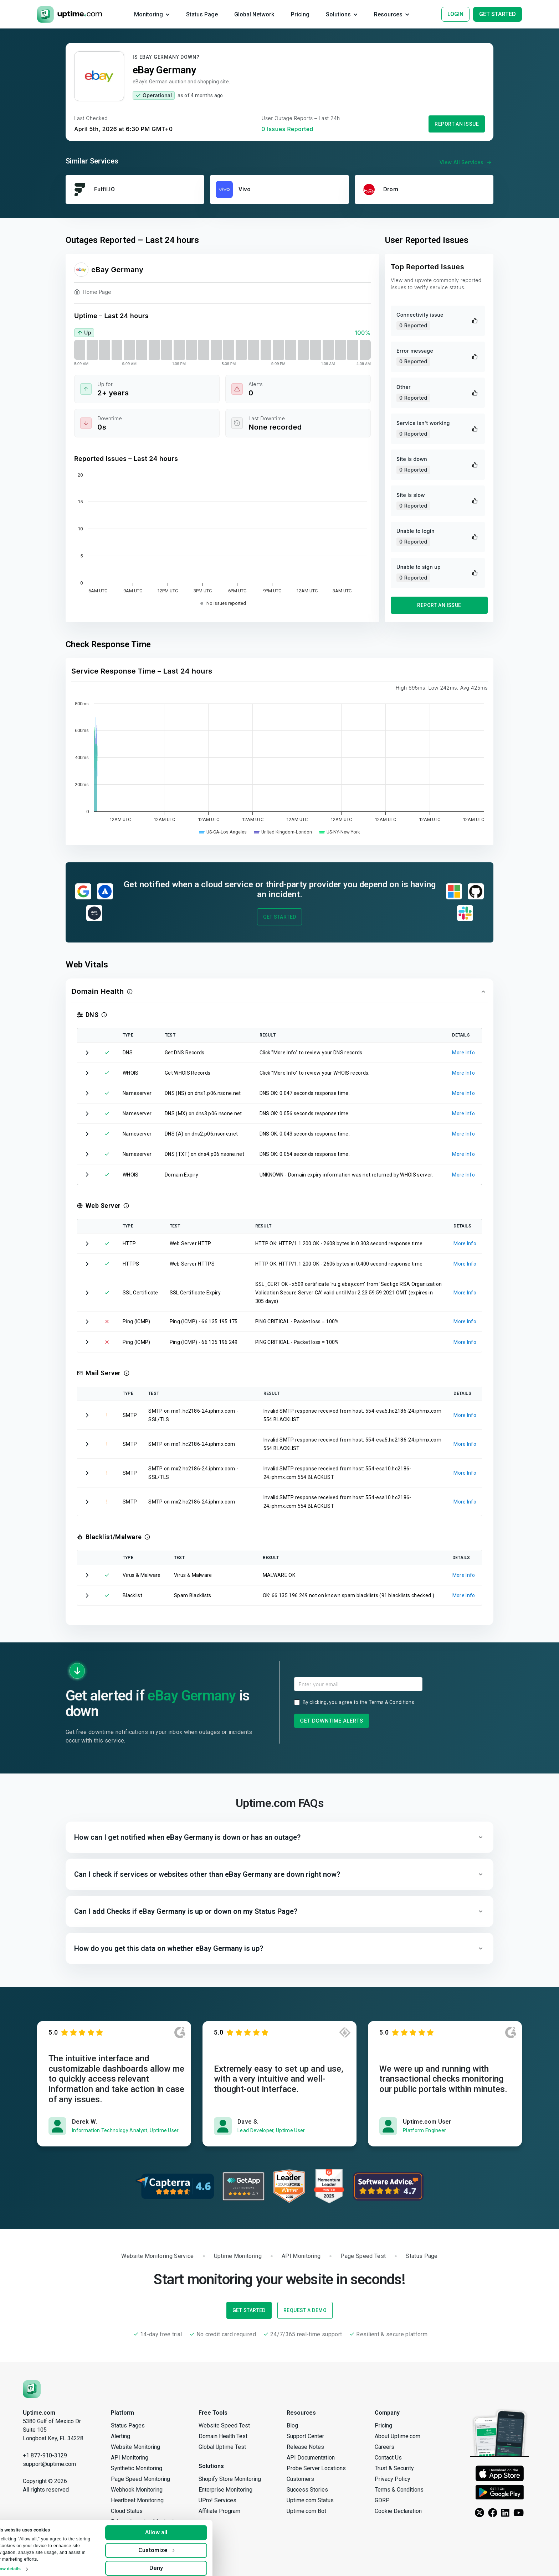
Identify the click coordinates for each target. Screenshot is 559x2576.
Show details (27, 2563)
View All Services (466, 162)
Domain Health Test (223, 2436)
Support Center (305, 2436)
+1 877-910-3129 (45, 2455)
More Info (463, 1052)
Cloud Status (127, 2511)
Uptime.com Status (310, 2500)
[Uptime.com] (32, 2388)
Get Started (279, 917)
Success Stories (307, 2489)
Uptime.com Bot (306, 2511)
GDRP (382, 2500)
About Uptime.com (397, 2436)
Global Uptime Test (222, 2446)
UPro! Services (217, 2500)
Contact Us (388, 2457)
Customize (176, 2545)
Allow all (175, 2527)
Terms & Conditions (391, 1702)
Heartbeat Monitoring (137, 2500)
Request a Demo (305, 2310)
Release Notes (305, 2446)
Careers (384, 2446)
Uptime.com (39, 2412)
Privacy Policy (392, 2479)
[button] (279, 991)
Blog (292, 2425)
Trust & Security (394, 2468)
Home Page (92, 293)
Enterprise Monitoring (225, 2489)
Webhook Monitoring (137, 2489)
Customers (300, 2479)
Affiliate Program (219, 2511)
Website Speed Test (224, 2425)
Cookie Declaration (398, 2511)
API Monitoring (129, 2457)
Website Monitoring (135, 2446)
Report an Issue (457, 124)
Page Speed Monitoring (140, 2479)
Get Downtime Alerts (331, 1721)
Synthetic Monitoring (136, 2468)
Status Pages (128, 2425)
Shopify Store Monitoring (230, 2479)
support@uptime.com (49, 2464)
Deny (175, 2563)
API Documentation (311, 2457)
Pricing (383, 2425)
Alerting (120, 2436)
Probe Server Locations (316, 2468)
